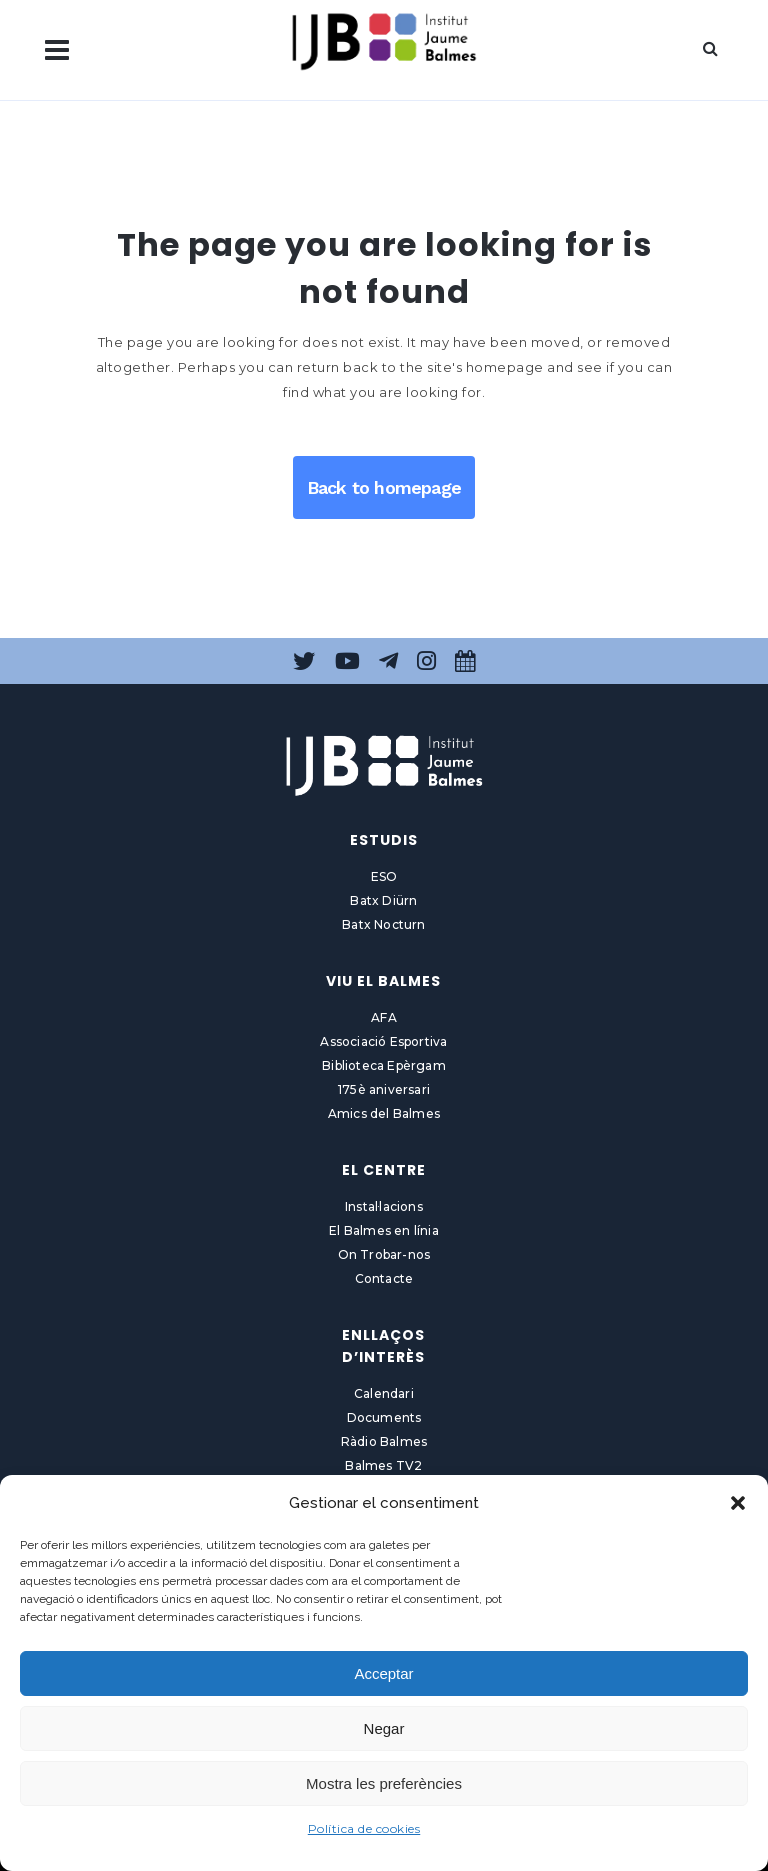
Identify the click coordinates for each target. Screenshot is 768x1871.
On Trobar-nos (384, 1254)
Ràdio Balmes (384, 1441)
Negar (384, 1728)
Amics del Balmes (384, 1113)
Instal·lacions (384, 1206)
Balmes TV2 (383, 1465)
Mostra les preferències (384, 1783)
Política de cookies (364, 1828)
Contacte (384, 1278)
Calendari (384, 1393)
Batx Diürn (383, 900)
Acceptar (383, 1673)
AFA (384, 1017)
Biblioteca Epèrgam (384, 1065)
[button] (738, 1503)
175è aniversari (384, 1089)
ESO (384, 876)
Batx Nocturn (383, 924)
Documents (384, 1417)
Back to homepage (384, 487)
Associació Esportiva (383, 1041)
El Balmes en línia (384, 1230)
